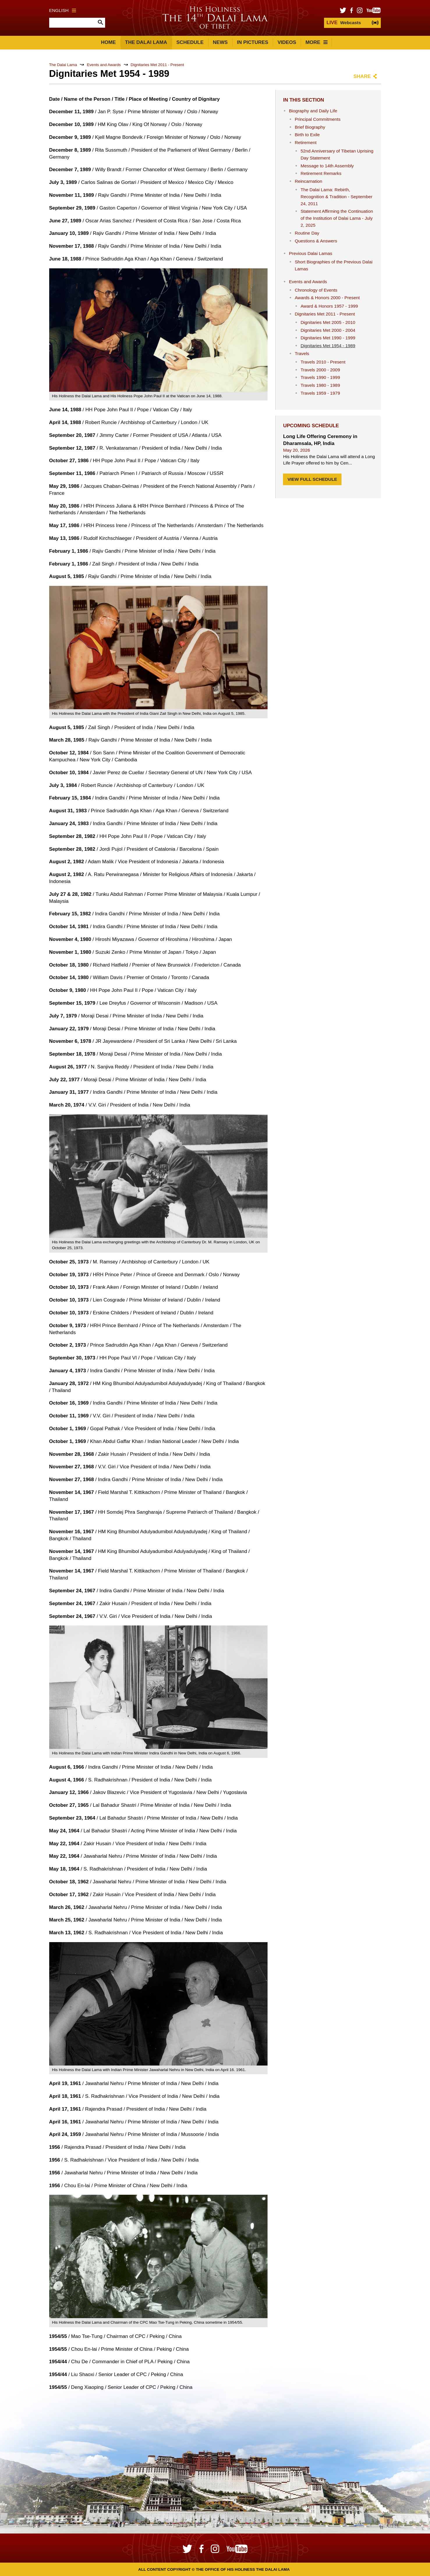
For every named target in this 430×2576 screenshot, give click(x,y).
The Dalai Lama (146, 42)
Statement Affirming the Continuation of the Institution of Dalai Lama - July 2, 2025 (336, 218)
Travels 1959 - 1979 (320, 393)
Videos (286, 42)
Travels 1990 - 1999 (320, 377)
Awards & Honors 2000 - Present (327, 297)
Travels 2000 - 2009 (320, 369)
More (316, 42)
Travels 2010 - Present (322, 361)
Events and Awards (104, 65)
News (220, 42)
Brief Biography (310, 127)
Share (362, 76)
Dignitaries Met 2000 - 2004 (327, 330)
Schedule (190, 42)
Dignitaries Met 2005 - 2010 (327, 322)
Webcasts (343, 22)
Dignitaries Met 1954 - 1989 (327, 345)
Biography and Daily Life (313, 110)
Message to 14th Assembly (327, 165)
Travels (302, 353)
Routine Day (307, 233)
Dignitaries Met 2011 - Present (157, 65)
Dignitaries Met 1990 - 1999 (327, 337)
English (62, 10)
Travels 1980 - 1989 (320, 385)
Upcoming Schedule (311, 425)
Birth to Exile (307, 134)
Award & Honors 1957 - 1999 (329, 306)
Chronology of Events (316, 290)
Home (108, 42)
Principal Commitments (317, 119)
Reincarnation (308, 181)
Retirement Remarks (320, 173)
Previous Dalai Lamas (310, 253)
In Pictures (252, 42)
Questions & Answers (316, 240)
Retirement (305, 142)
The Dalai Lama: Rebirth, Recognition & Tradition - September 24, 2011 (336, 196)
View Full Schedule (312, 479)
